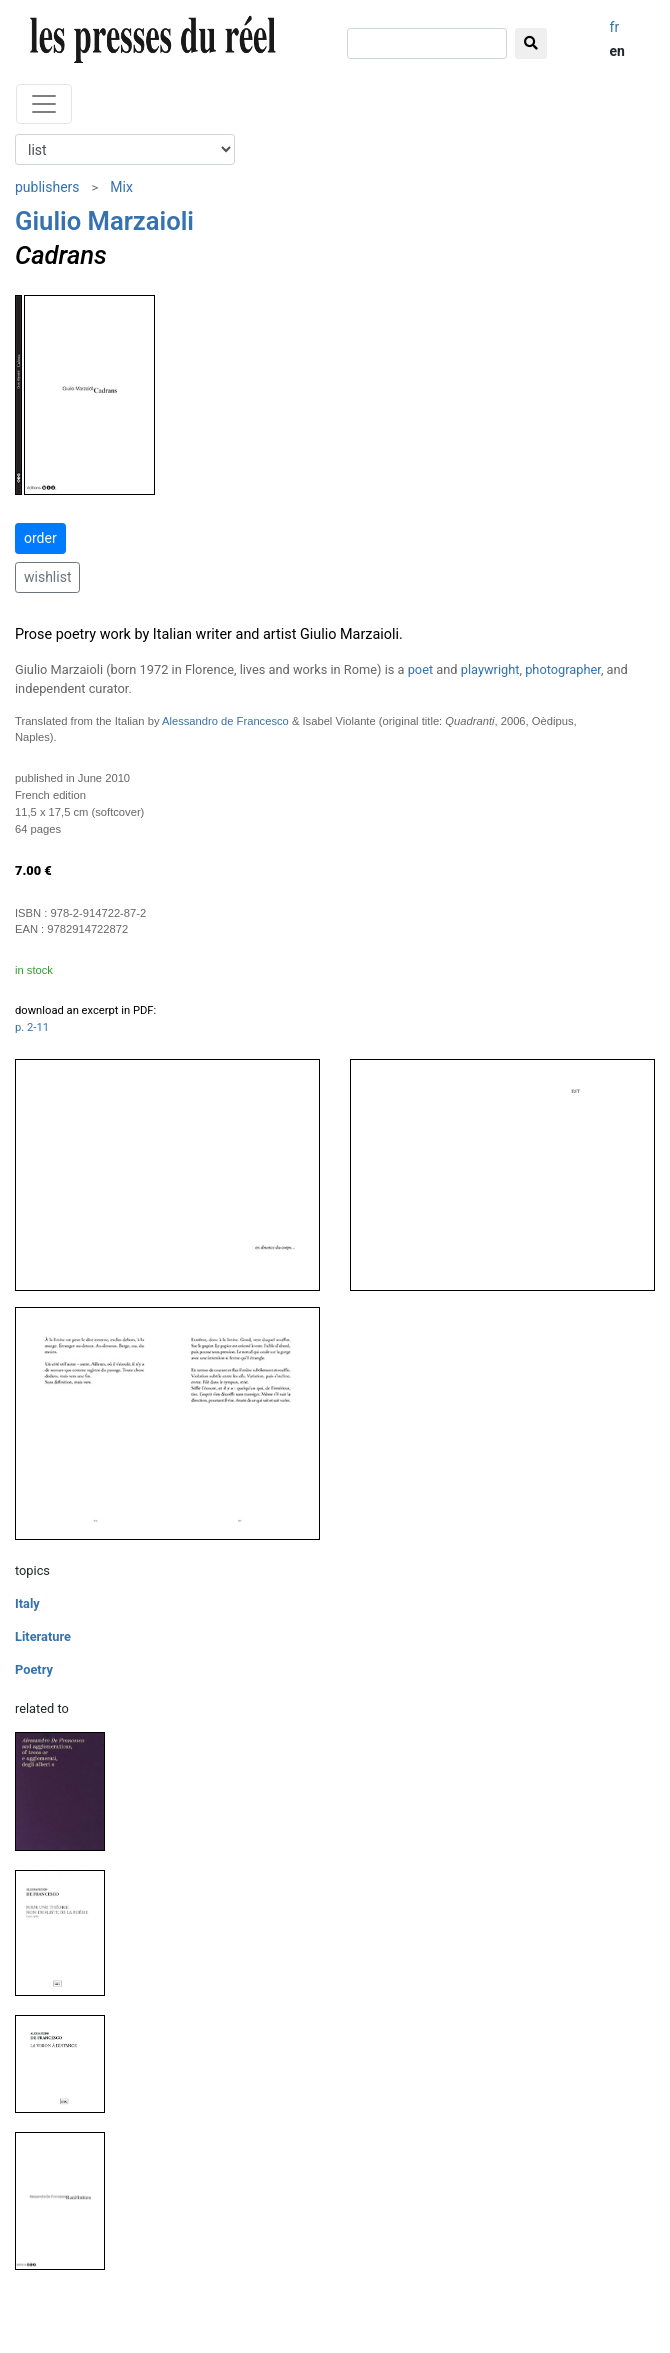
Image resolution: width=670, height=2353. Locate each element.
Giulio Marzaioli (104, 221)
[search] (427, 43)
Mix (121, 187)
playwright (490, 669)
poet (420, 669)
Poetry (34, 1669)
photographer (563, 669)
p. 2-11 (32, 1027)
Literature (43, 1636)
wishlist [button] (47, 577)
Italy (27, 1603)
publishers (47, 187)
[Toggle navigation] (44, 104)
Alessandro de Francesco (225, 721)
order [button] (40, 538)
